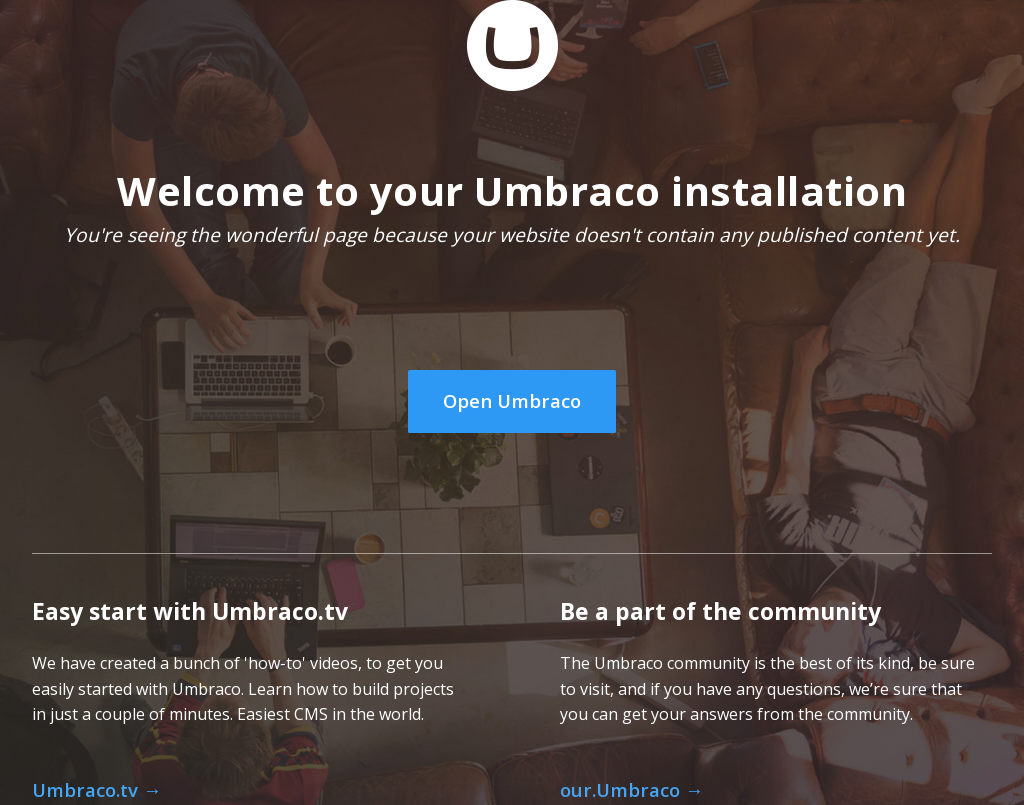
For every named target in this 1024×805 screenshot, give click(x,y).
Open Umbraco (512, 400)
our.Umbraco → (632, 789)
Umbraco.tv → (97, 789)
